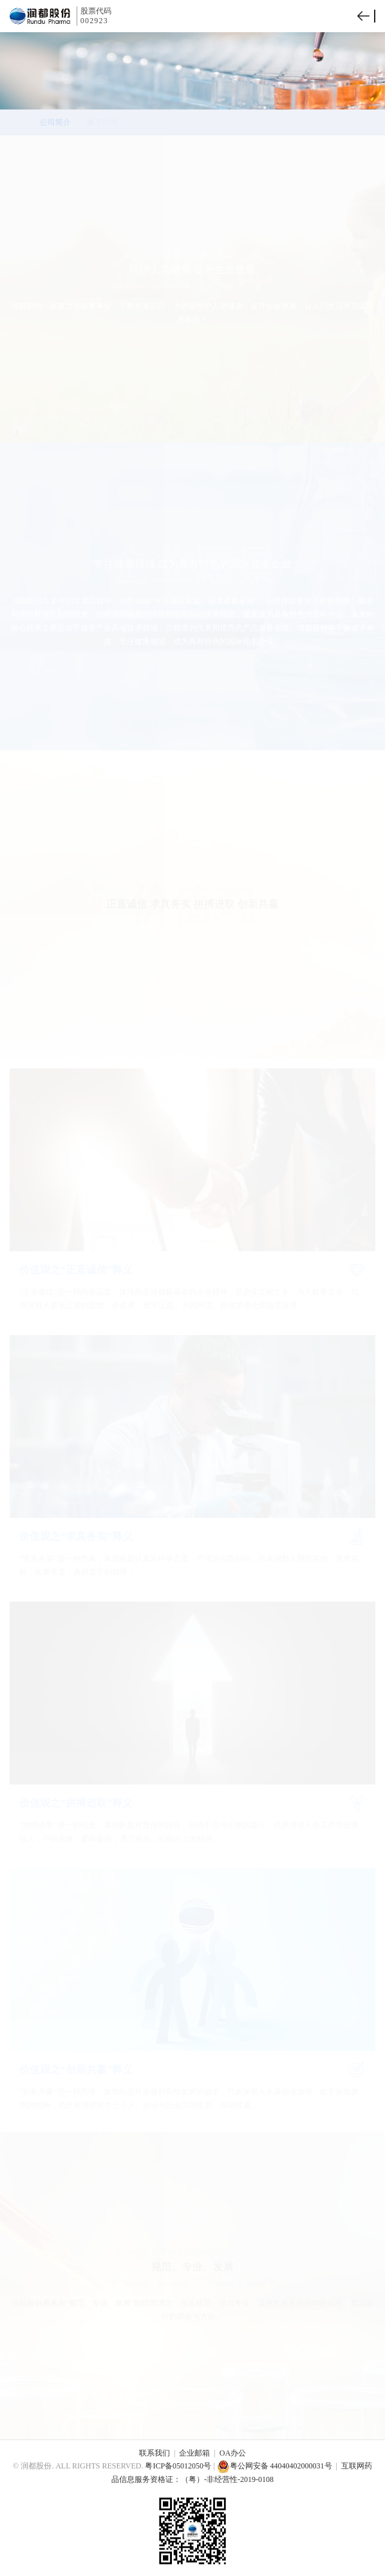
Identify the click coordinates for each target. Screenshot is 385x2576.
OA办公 (233, 2453)
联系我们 (154, 2453)
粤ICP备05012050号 (178, 2465)
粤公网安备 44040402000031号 (274, 2465)
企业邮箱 (194, 2453)
